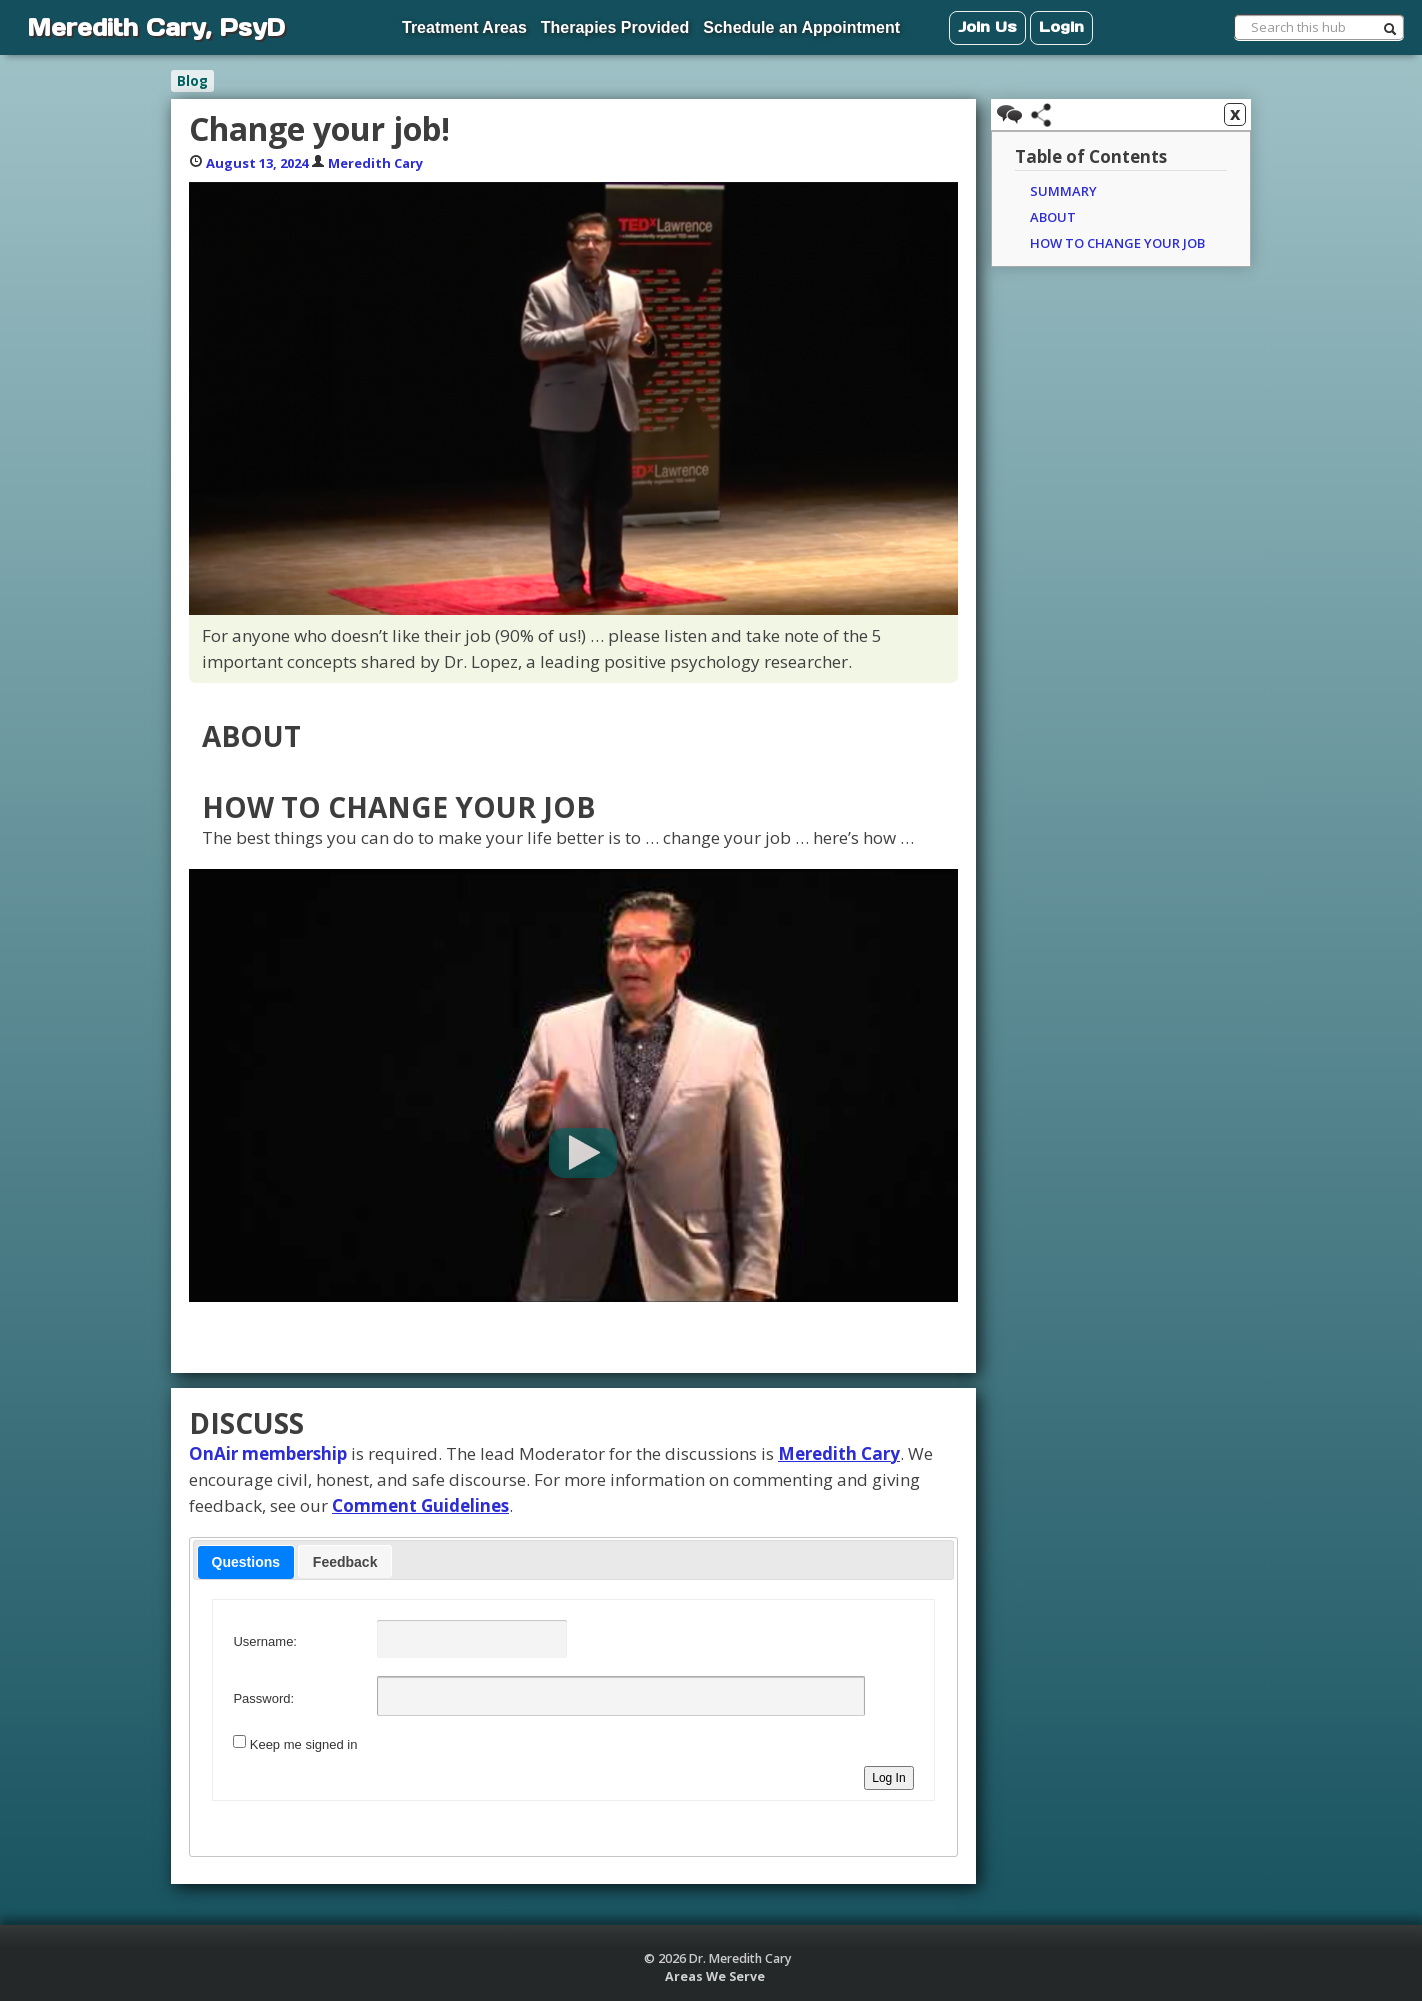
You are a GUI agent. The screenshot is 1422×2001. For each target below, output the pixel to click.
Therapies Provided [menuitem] (615, 27)
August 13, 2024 (257, 163)
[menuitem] (325, 18)
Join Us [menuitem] (987, 26)
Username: (265, 1641)
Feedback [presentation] (345, 1562)
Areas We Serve (715, 1976)
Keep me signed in (304, 1744)
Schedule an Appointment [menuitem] (801, 27)
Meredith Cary (375, 163)
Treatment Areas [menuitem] (464, 27)
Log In (888, 1778)
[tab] (246, 1562)
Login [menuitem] (1061, 26)
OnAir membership (268, 1453)
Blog (192, 81)
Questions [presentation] (246, 1562)
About (1053, 217)
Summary (1063, 191)
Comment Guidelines (420, 1505)
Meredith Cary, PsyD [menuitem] (156, 27)
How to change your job (1117, 243)
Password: (263, 1698)
